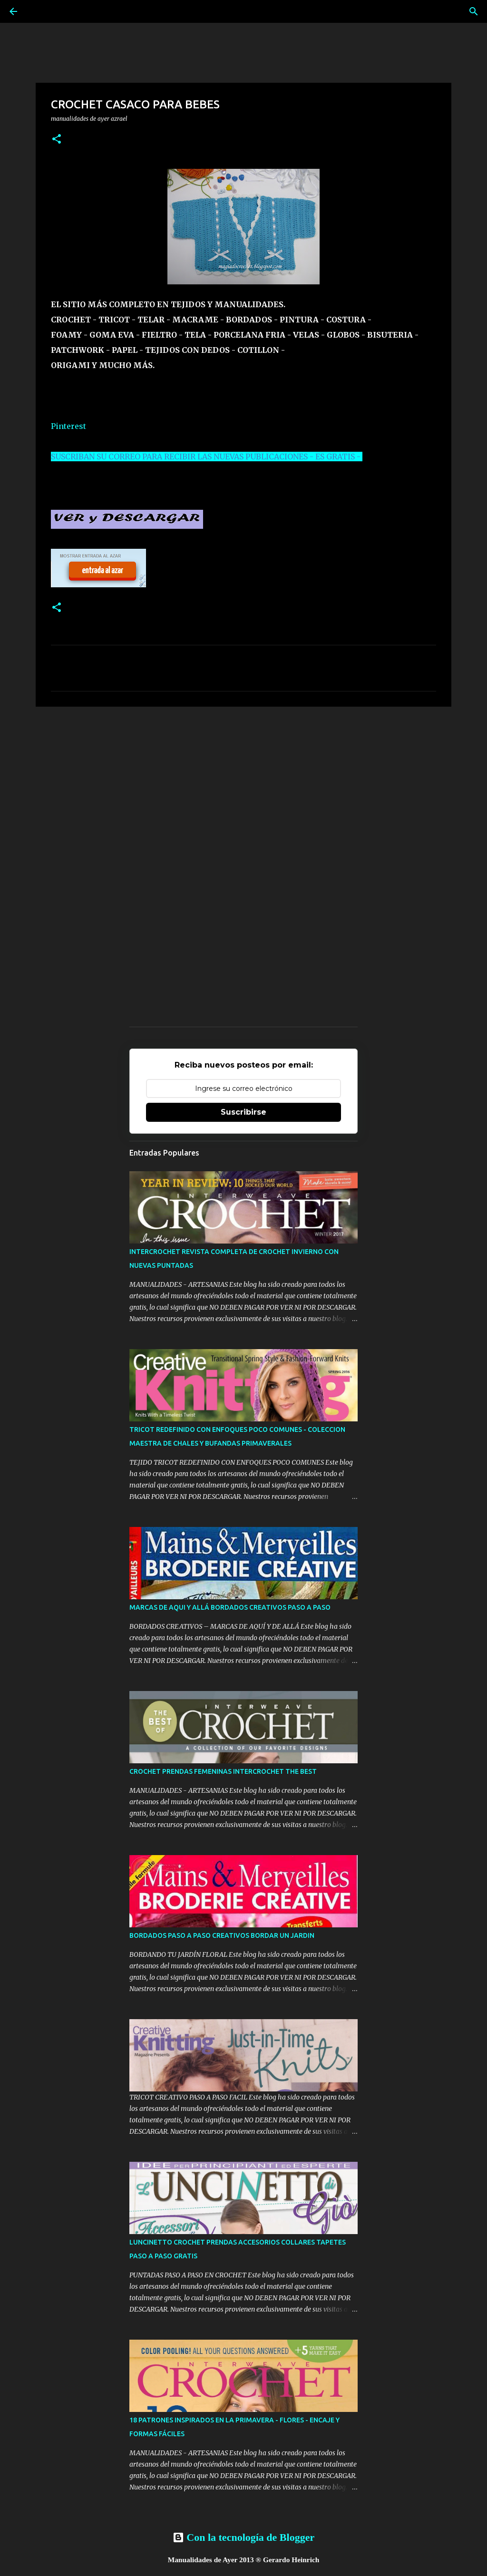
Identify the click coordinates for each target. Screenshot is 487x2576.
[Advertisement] (243, 787)
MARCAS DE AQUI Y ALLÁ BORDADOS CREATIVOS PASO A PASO (230, 1607)
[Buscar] (473, 11)
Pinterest (68, 426)
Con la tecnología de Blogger (243, 2537)
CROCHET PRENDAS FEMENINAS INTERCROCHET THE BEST (223, 1771)
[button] (56, 139)
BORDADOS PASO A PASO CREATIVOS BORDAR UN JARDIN (221, 1935)
